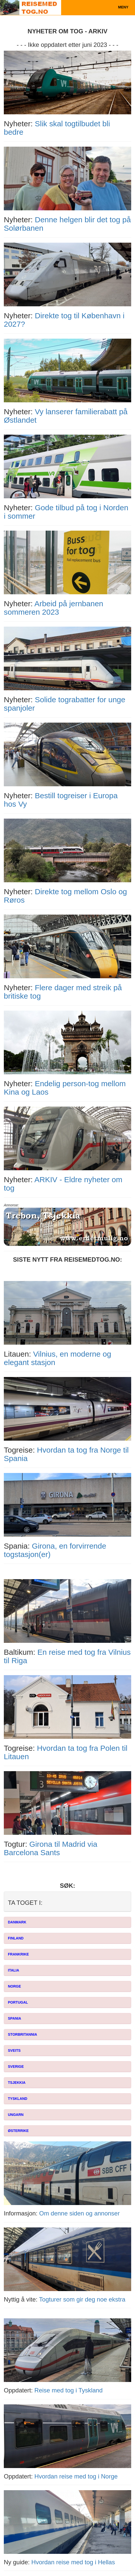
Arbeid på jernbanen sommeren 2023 (53, 607)
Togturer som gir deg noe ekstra (82, 2299)
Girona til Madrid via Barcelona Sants (50, 1848)
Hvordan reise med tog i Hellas (73, 2562)
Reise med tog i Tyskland (68, 2390)
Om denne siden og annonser (79, 2213)
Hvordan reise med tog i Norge (76, 2476)
